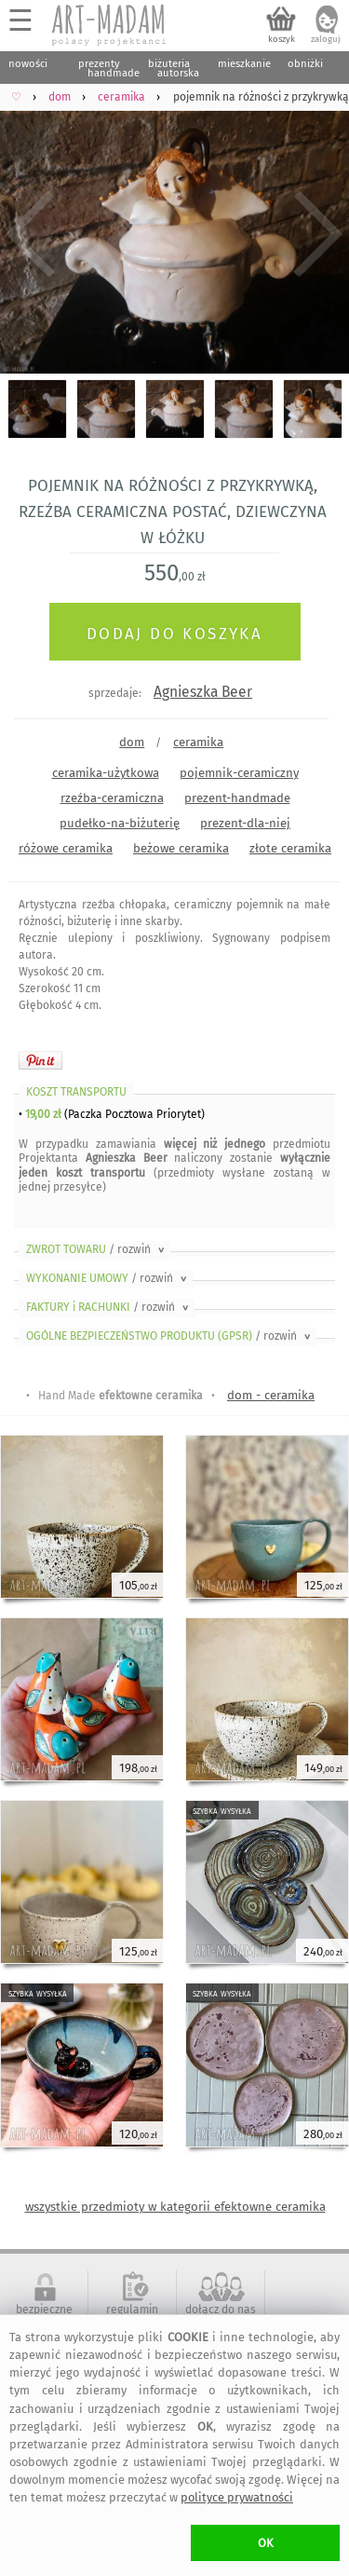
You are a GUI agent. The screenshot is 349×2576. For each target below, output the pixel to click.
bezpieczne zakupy (44, 2316)
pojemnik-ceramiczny (239, 773)
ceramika (198, 742)
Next (319, 234)
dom (131, 742)
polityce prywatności (237, 2497)
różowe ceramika (66, 848)
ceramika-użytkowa (105, 773)
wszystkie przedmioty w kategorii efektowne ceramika (175, 2207)
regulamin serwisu (132, 2316)
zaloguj (326, 39)
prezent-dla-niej (245, 823)
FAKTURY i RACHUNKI (109, 1307)
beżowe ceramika (181, 848)
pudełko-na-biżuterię (120, 823)
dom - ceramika (271, 1395)
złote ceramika (290, 848)
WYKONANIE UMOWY (108, 1278)
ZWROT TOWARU (97, 1249)
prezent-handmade (237, 798)
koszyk (281, 39)
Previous (30, 234)
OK (266, 2543)
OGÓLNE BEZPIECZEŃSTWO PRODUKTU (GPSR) (170, 1336)
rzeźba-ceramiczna (112, 798)
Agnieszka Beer (203, 692)
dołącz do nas (220, 2309)
